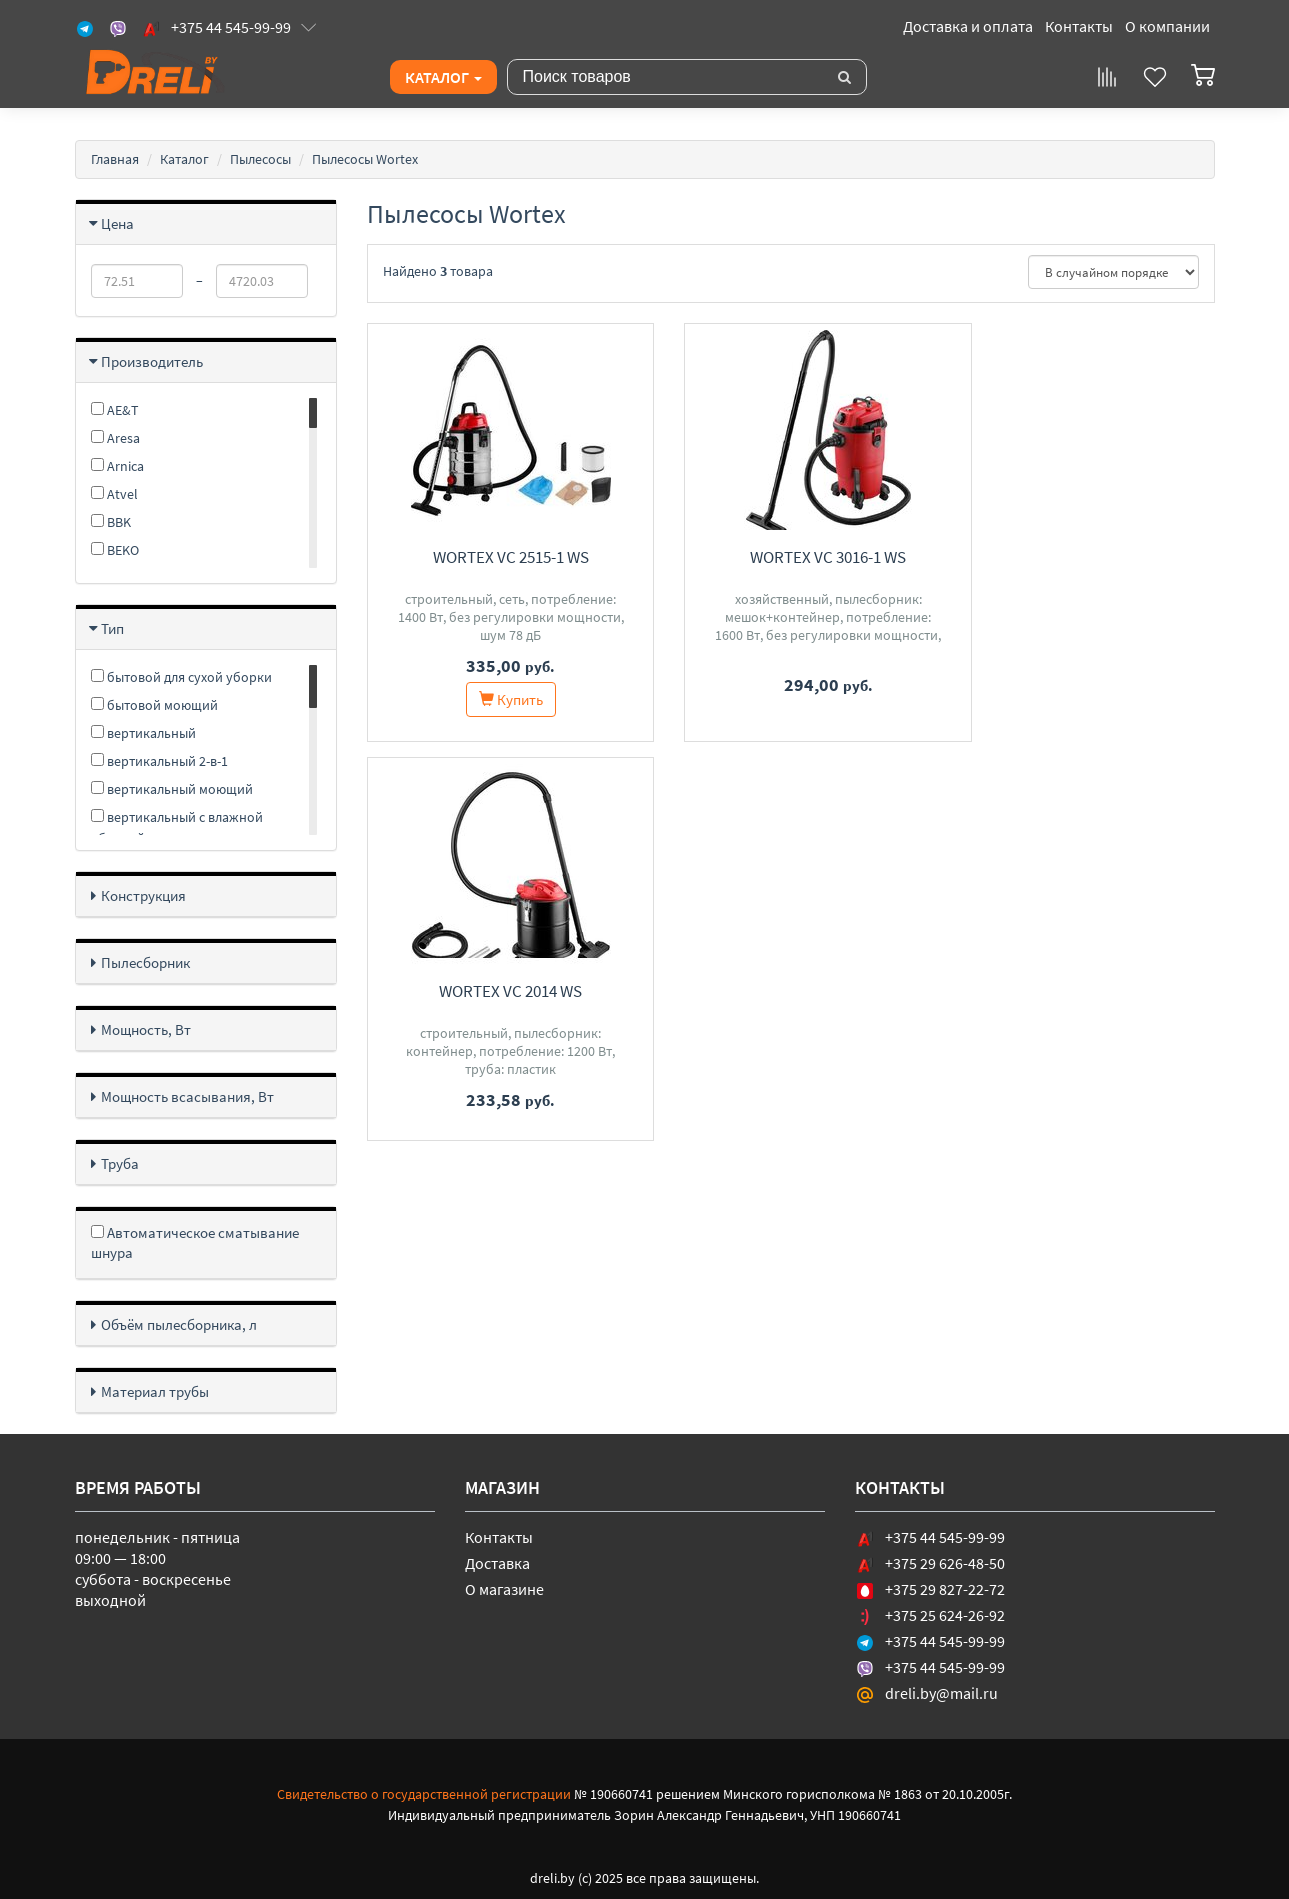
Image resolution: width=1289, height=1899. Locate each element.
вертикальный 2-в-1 (159, 761)
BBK (111, 522)
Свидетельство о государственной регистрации (424, 1794)
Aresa (115, 438)
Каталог (443, 77)
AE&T (115, 410)
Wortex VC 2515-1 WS (498, 557)
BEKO (115, 550)
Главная (115, 159)
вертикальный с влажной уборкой (177, 827)
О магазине (504, 1589)
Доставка (497, 1563)
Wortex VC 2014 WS (1083, 557)
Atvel (114, 494)
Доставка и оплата (968, 26)
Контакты (1079, 26)
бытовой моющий (154, 705)
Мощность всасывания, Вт (187, 1096)
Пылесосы (260, 159)
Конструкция (143, 895)
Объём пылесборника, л (179, 1324)
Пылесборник (145, 962)
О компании (1167, 26)
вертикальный (143, 733)
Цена (117, 223)
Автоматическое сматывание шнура (195, 1242)
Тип (112, 628)
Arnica (117, 466)
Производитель (152, 361)
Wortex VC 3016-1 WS (791, 557)
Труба (120, 1163)
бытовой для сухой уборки (181, 677)
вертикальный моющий (172, 789)
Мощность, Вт (146, 1029)
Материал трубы (155, 1391)
